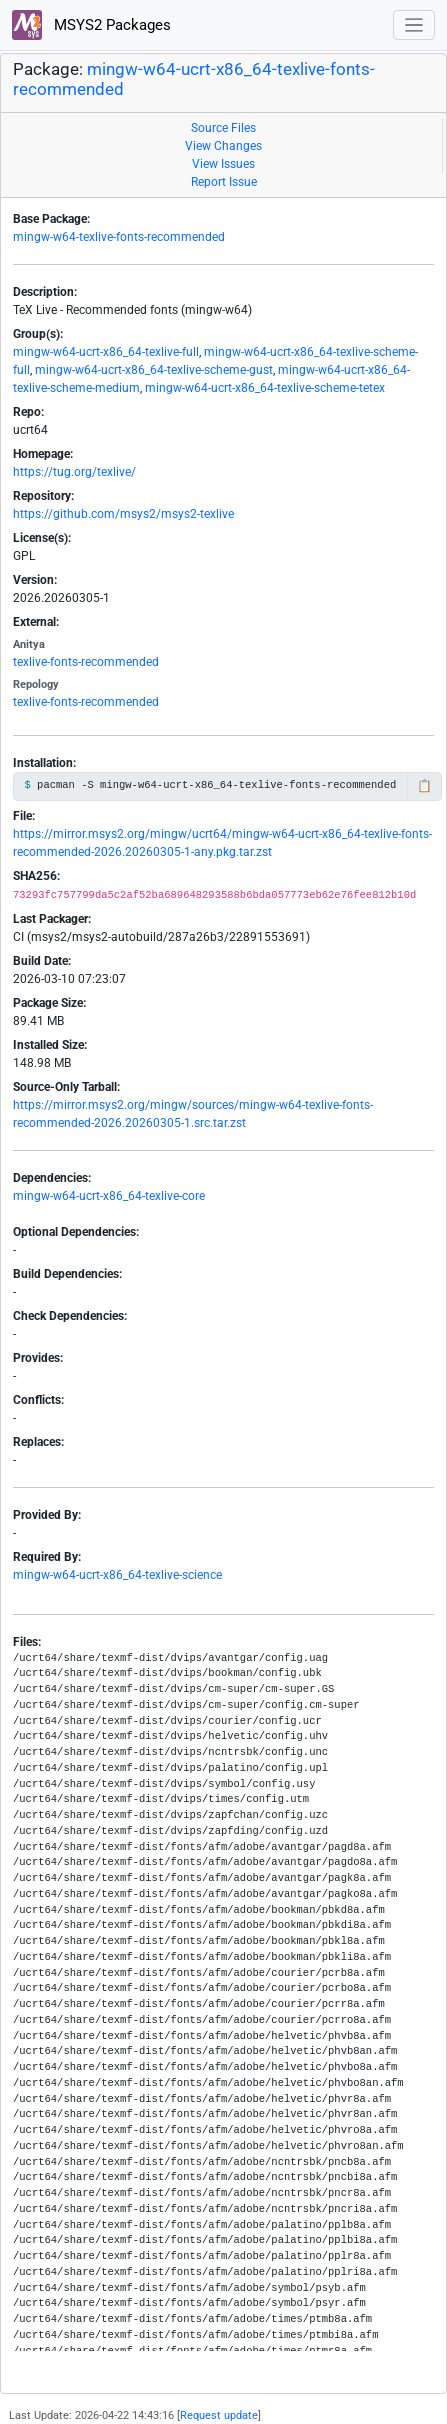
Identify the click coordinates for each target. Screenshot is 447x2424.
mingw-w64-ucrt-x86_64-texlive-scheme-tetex (265, 388)
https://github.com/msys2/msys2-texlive (123, 514)
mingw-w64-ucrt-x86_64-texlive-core (109, 1196)
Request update (219, 2415)
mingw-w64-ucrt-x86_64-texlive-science (117, 1575)
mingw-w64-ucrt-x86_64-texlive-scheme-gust (154, 370)
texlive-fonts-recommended (86, 662)
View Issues (223, 164)
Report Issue (224, 182)
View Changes (223, 146)
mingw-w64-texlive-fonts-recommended (119, 237)
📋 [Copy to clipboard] (424, 786)
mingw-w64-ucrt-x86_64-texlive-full (106, 352)
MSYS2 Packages (91, 25)
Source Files (223, 128)
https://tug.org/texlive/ (74, 472)
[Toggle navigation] (414, 25)
